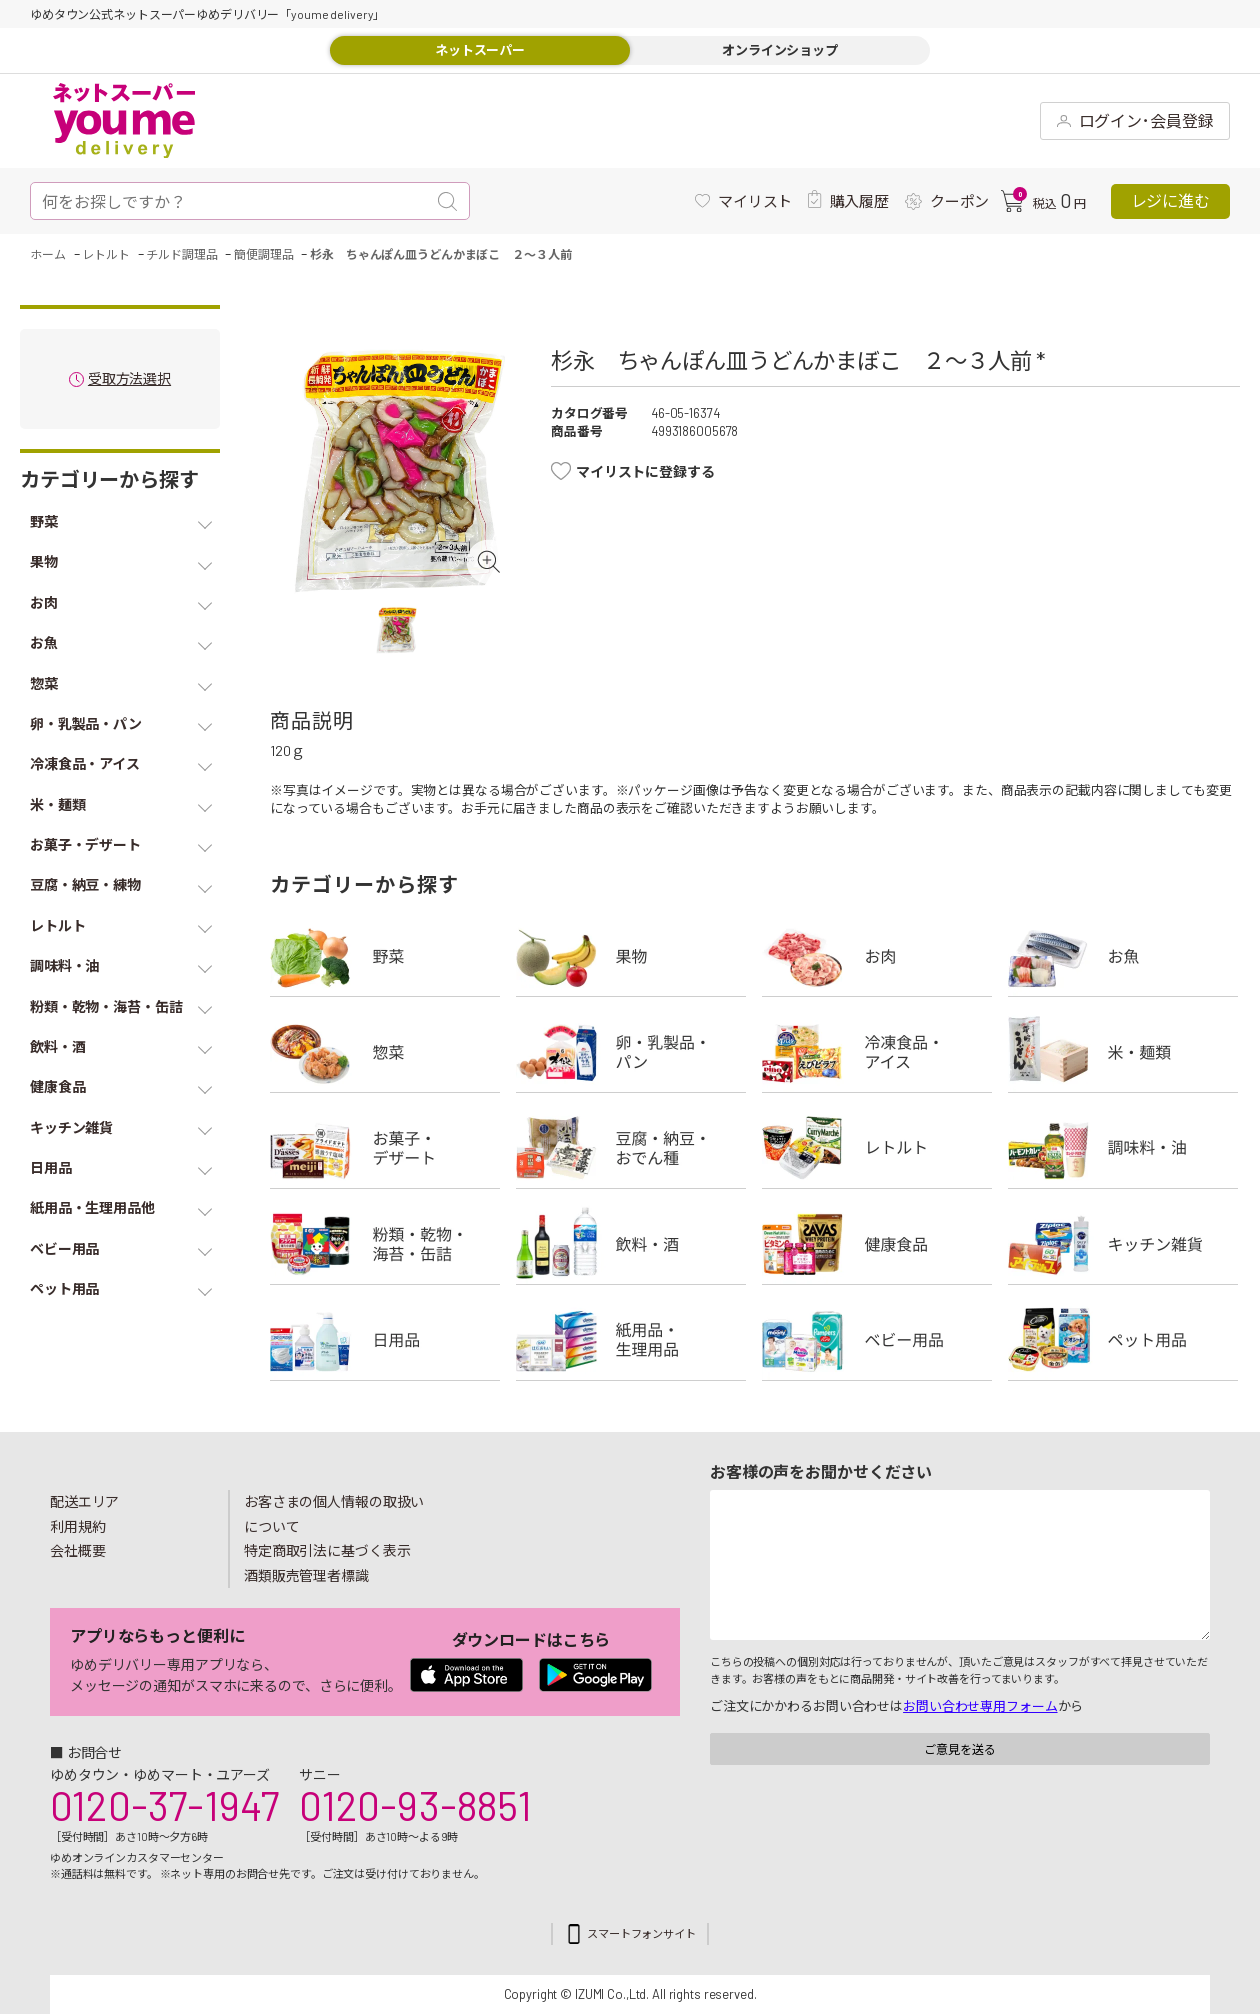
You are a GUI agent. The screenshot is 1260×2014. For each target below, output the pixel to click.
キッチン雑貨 (1123, 1244)
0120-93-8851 (415, 1805)
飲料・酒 (631, 1244)
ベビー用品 (877, 1340)
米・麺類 (1123, 1052)
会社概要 (78, 1550)
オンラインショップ (780, 50)
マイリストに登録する (645, 471)
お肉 (877, 956)
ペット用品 (1123, 1340)
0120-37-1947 (164, 1805)
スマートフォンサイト (641, 1933)
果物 (631, 956)
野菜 (385, 956)
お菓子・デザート (385, 1148)
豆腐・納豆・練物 (631, 1148)
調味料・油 (1123, 1148)
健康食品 (877, 1244)
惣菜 (385, 1052)
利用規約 (78, 1526)
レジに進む (1170, 200)
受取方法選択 (129, 379)
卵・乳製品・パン (631, 1052)
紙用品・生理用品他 (631, 1340)
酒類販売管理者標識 (306, 1575)
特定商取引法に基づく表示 (327, 1550)
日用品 (385, 1340)
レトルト (877, 1148)
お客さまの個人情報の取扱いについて (334, 1514)
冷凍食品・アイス (877, 1052)
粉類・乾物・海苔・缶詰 (385, 1244)
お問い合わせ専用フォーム (980, 1706)
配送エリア (84, 1501)
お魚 (1123, 956)
